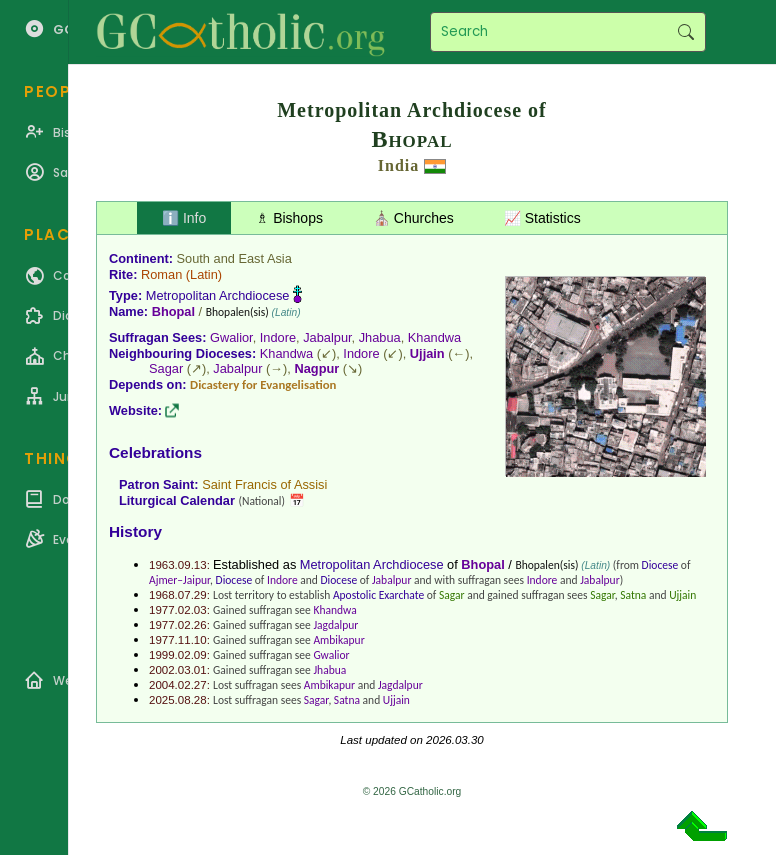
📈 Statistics (542, 218)
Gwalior (231, 337)
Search (685, 32)
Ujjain (427, 353)
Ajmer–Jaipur (179, 580)
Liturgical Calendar (177, 500)
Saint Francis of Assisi (264, 484)
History (135, 531)
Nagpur (316, 368)
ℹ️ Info (184, 218)
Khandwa (434, 337)
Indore (278, 337)
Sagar (166, 368)
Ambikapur (338, 640)
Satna (633, 595)
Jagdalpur (335, 625)
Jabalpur (327, 337)
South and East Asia (234, 258)
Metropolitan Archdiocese (218, 295)
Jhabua (380, 337)
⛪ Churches (413, 218)
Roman (161, 274)
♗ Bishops (289, 218)
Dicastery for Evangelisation (263, 384)
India (398, 165)
